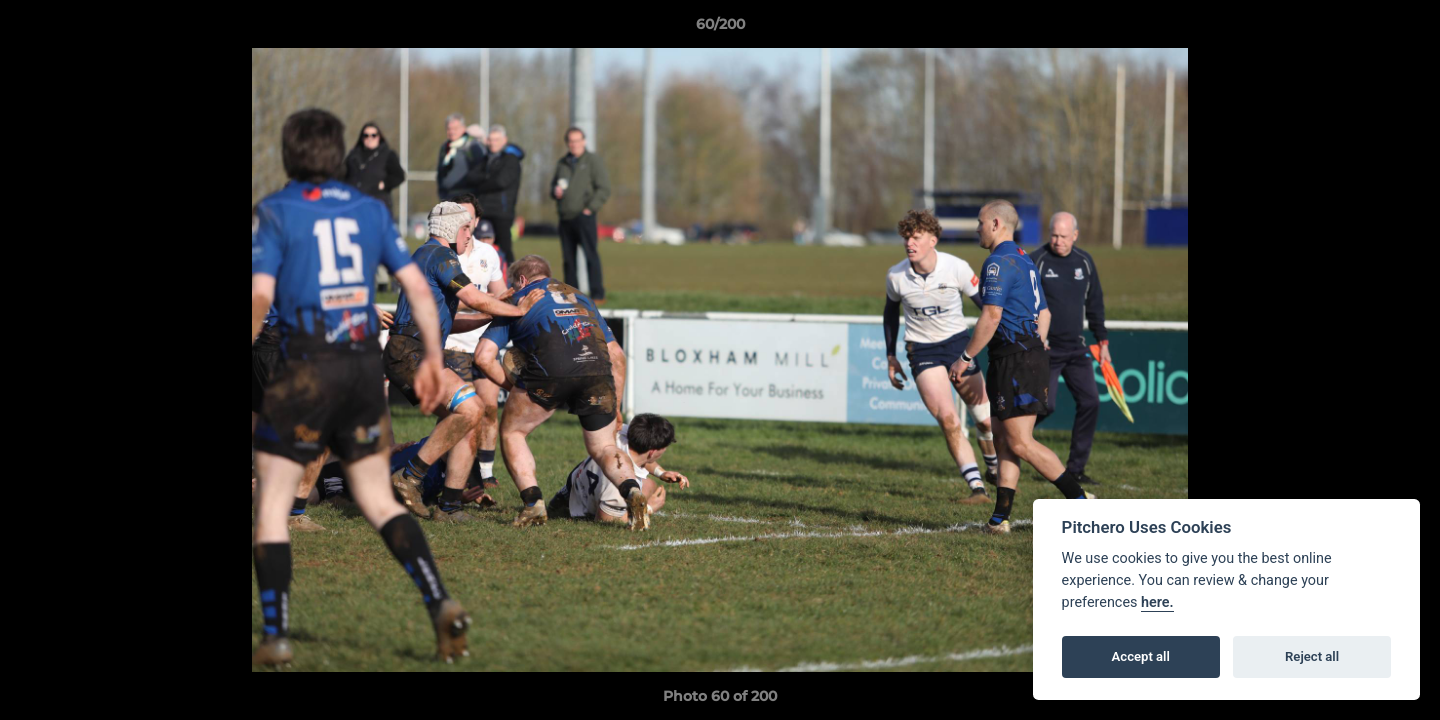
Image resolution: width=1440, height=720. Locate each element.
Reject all (1312, 656)
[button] (1404, 29)
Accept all (1141, 656)
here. (1157, 602)
